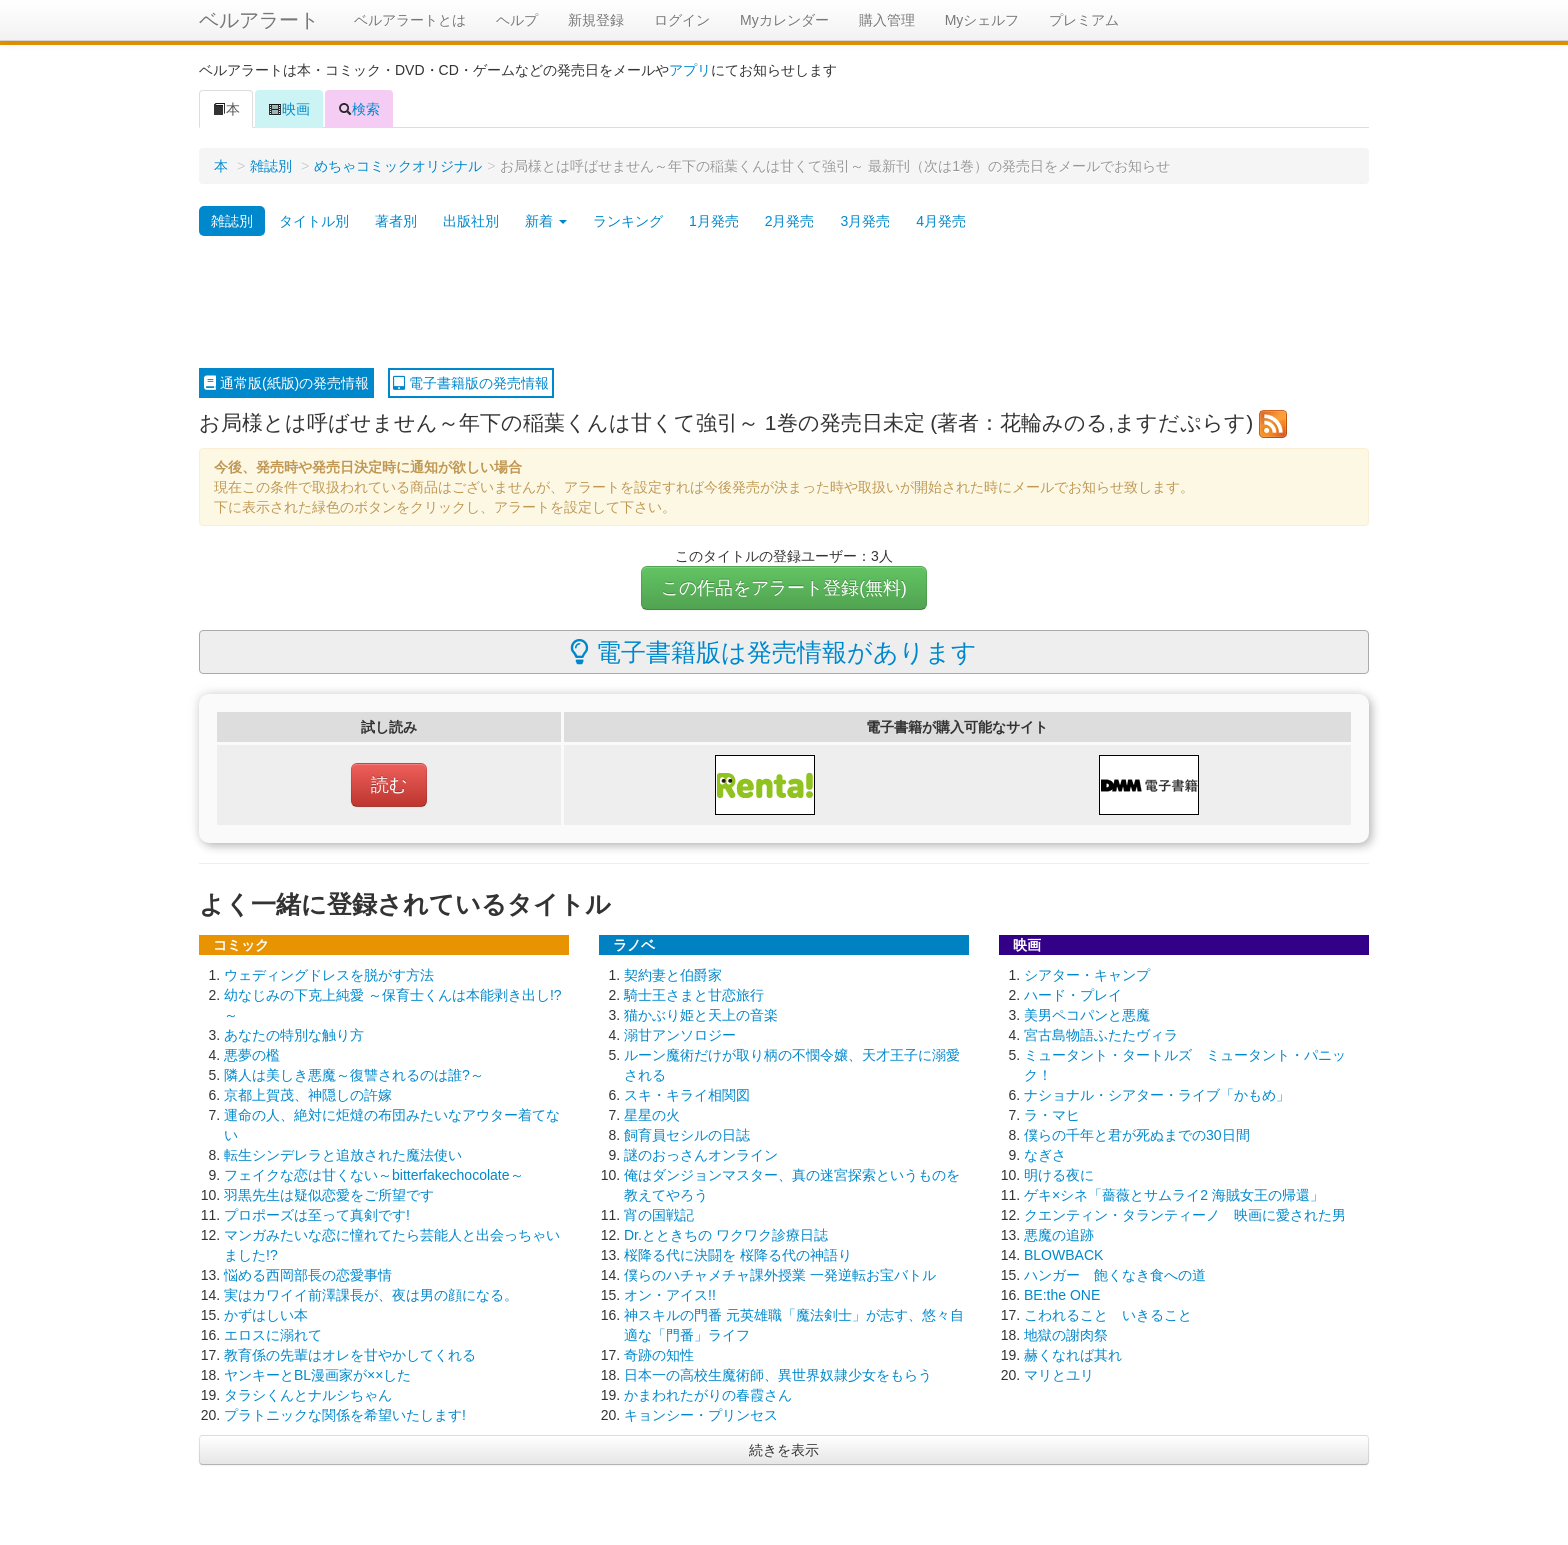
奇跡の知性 (659, 1355)
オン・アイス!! (670, 1295)
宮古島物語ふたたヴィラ (1101, 1035)
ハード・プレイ (1073, 995)
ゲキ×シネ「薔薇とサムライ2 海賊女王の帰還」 (1174, 1195)
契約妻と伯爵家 (673, 975)
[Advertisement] (784, 303)
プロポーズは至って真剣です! (317, 1215)
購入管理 (887, 20)
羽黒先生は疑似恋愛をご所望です (329, 1195)
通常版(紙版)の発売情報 (286, 383)
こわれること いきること (1108, 1315)
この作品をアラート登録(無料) (784, 588)
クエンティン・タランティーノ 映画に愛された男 (1185, 1215)
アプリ (690, 70)
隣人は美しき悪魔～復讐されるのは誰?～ (354, 1075)
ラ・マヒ (1052, 1115)
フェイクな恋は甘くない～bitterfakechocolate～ (374, 1175)
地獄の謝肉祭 (1066, 1335)
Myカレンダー (784, 20)
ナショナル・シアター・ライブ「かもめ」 (1157, 1095)
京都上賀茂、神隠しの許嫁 (308, 1095)
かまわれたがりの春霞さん (708, 1395)
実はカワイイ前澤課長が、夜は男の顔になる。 (371, 1295)
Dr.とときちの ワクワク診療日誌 (726, 1235)
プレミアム (1084, 20)
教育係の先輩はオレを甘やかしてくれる (350, 1355)
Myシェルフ (982, 20)
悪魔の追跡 (1059, 1235)
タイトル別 (314, 221)
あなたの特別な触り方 (294, 1035)
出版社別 (471, 221)
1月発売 (714, 221)
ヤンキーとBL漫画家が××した (317, 1375)
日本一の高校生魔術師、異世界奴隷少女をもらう (778, 1375)
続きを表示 (784, 1450)
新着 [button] (546, 221)
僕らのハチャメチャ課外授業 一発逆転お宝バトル (780, 1275)
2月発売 (790, 221)
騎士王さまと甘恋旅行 (694, 995)
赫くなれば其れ (1073, 1355)
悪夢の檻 (252, 1055)
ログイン (682, 20)
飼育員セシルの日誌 (687, 1135)
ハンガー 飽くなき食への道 (1115, 1275)
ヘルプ (517, 20)
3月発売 (865, 221)
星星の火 (652, 1115)
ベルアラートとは (410, 20)
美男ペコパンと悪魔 (1087, 1015)
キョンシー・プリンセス (701, 1415)
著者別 (396, 221)
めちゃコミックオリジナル (398, 166)
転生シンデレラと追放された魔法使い (343, 1155)
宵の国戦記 (659, 1215)
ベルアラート (259, 20)
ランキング (628, 221)
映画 (289, 109)
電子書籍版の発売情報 (471, 383)
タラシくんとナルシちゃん (308, 1395)
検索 (359, 109)
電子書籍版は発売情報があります (773, 652)
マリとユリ (1059, 1375)
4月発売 (941, 221)
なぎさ (1045, 1155)
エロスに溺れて (273, 1335)
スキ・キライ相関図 (687, 1095)
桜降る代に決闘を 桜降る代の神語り (738, 1255)
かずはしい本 (266, 1315)
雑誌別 (271, 166)
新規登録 (596, 20)
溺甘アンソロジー (680, 1035)
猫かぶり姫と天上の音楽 (701, 1015)
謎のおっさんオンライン (701, 1155)
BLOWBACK (1063, 1255)
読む (389, 785)
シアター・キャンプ (1087, 975)
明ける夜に (1059, 1175)
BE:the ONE (1062, 1295)
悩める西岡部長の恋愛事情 (308, 1275)
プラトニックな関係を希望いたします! (345, 1415)
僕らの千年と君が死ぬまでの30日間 (1137, 1135)
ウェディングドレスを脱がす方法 (329, 975)
